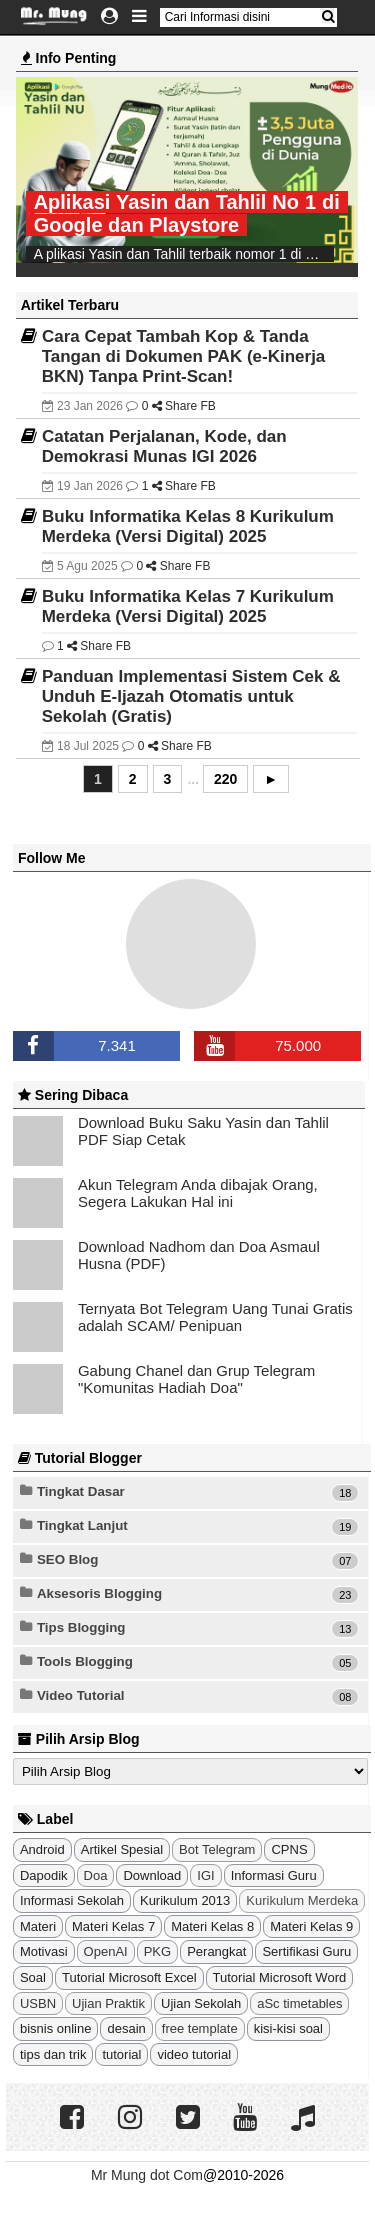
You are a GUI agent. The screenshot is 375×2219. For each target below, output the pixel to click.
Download (152, 1875)
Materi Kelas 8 (212, 1926)
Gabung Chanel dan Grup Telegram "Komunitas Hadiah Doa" (196, 1379)
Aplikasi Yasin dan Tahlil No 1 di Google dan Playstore (187, 213)
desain (126, 2028)
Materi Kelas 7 (113, 1926)
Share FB (189, 406)
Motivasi (44, 1951)
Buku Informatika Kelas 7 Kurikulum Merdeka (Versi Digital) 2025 (188, 606)
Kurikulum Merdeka (302, 1900)
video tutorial (194, 2054)
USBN (38, 2003)
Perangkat (216, 1951)
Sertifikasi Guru (306, 1951)
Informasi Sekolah (72, 1900)
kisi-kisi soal (288, 2028)
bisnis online (56, 2028)
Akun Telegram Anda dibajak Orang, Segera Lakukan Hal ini (198, 1193)
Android (42, 1849)
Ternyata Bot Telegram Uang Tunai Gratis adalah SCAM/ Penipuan (215, 1317)
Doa (96, 1875)
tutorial (121, 2054)
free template (200, 2028)
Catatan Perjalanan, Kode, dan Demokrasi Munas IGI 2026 (164, 446)
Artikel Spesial (122, 1849)
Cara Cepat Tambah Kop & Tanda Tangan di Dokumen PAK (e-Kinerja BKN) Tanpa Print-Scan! (184, 356)
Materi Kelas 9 (311, 1926)
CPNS (289, 1849)
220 (225, 779)
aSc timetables (299, 2003)
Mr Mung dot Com (147, 2175)
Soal (33, 1977)
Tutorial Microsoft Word (280, 1977)
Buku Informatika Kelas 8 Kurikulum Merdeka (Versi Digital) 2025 (188, 526)
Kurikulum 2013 (185, 1900)
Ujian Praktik (108, 2003)
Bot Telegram (217, 1849)
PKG (157, 1951)
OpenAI (106, 1951)
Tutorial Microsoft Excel (129, 1977)
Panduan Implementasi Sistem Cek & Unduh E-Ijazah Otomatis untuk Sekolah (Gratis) (191, 696)
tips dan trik (53, 2054)
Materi (38, 1926)
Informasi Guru (274, 1875)
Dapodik (44, 1875)
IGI (205, 1875)
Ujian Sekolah (201, 2003)
